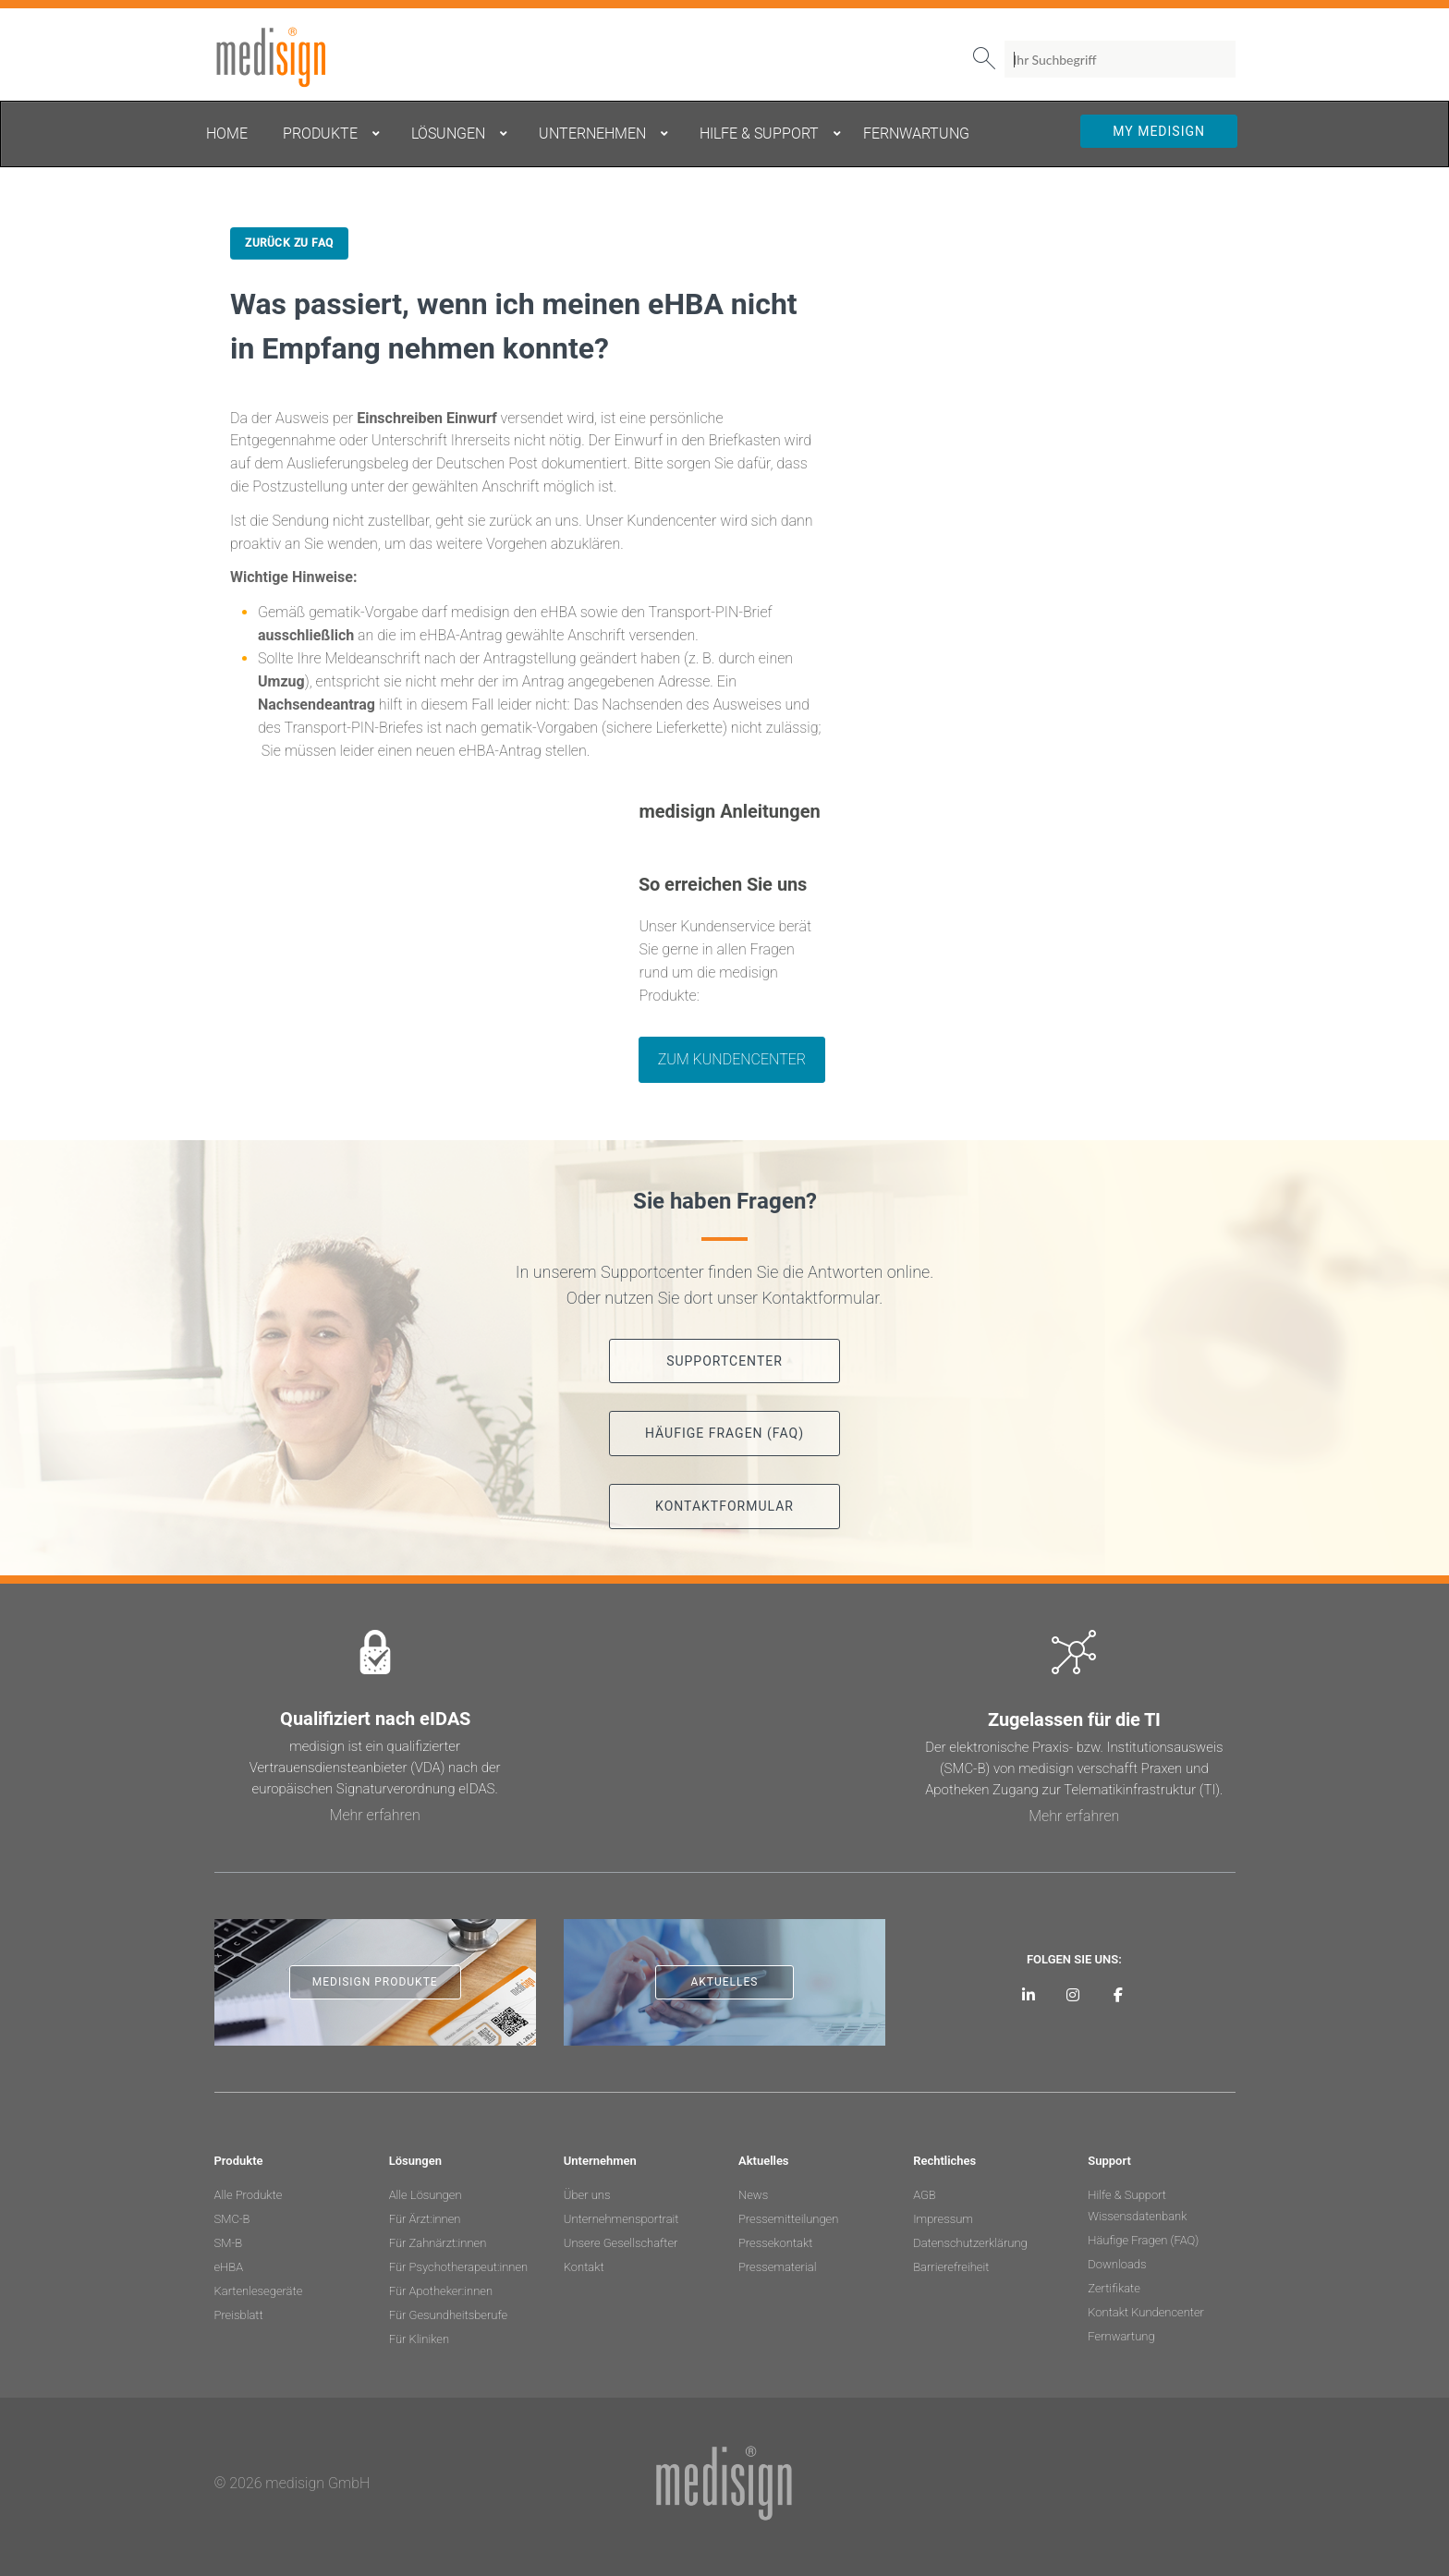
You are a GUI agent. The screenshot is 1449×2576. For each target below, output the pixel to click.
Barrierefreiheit (951, 2267)
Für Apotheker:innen (441, 2291)
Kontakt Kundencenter (1146, 2312)
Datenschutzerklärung (970, 2243)
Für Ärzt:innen (425, 2219)
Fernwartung (1121, 2336)
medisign (291, 57)
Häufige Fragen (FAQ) (1143, 2240)
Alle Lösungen (425, 2195)
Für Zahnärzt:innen (438, 2243)
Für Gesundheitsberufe (448, 2315)
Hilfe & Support (1127, 2195)
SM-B (228, 2243)
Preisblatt (238, 2315)
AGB (924, 2195)
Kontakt (584, 2267)
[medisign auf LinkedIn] (1028, 1994)
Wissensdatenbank (1137, 2216)
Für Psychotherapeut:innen (459, 2267)
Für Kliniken (419, 2339)
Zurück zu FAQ (289, 243)
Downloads (1117, 2264)
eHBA (229, 2267)
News (753, 2195)
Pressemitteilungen (788, 2219)
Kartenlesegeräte (258, 2291)
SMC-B (232, 2219)
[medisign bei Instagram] (1073, 1994)
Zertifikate (1114, 2288)
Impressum (943, 2219)
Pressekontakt (775, 2243)
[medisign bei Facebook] (1118, 1994)
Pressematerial (777, 2267)
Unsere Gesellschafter (621, 2243)
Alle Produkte (248, 2195)
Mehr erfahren (375, 1815)
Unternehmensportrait (621, 2219)
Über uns (587, 2195)
